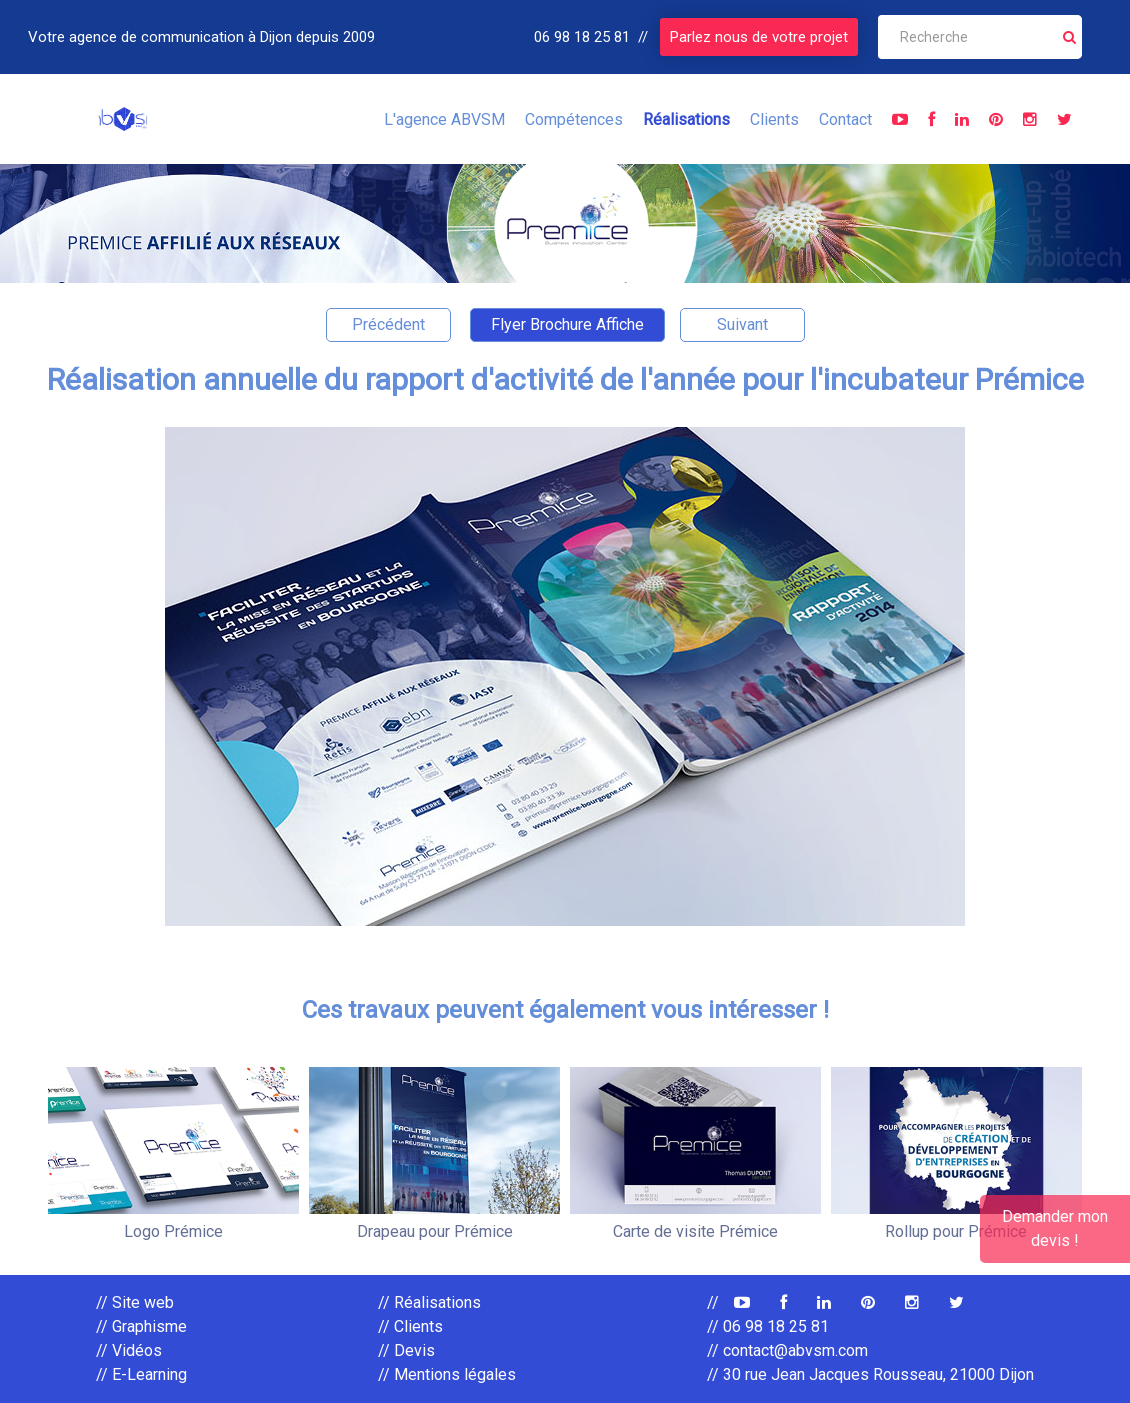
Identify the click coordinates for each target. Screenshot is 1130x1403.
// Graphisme (141, 1326)
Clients (774, 119)
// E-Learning (141, 1374)
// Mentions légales (447, 1374)
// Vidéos (129, 1350)
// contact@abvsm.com (787, 1350)
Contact (845, 119)
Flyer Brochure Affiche (567, 324)
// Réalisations (429, 1302)
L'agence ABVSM (444, 119)
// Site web (135, 1302)
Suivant (742, 324)
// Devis (406, 1350)
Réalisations (686, 119)
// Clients (410, 1326)
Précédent (388, 324)
